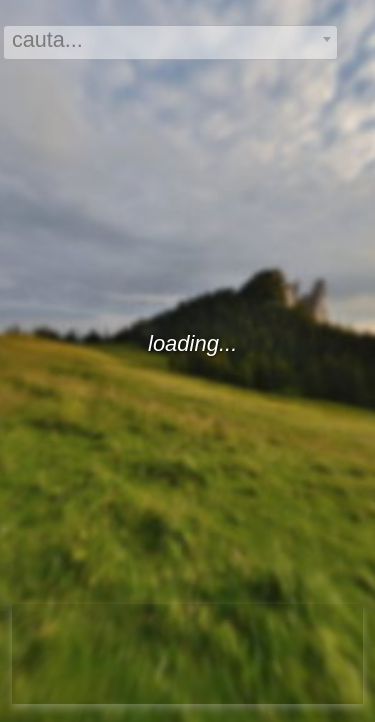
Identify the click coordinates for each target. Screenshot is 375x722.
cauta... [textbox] (47, 39)
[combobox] (170, 42)
